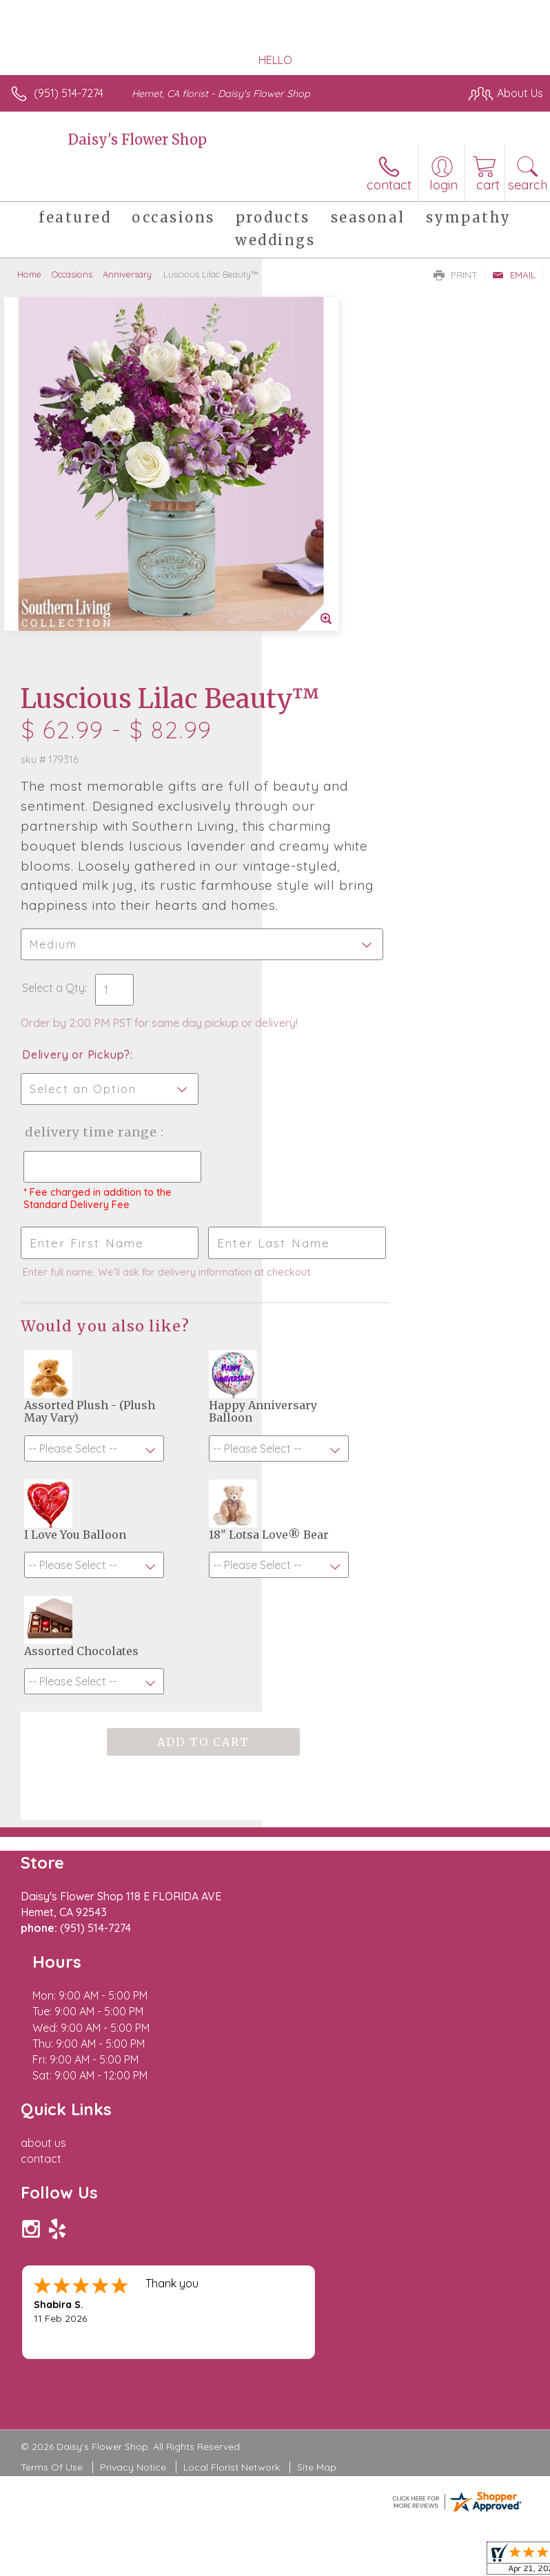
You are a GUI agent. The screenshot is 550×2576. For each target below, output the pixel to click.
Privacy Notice (133, 2121)
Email (514, 275)
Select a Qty (315, 684)
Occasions (72, 274)
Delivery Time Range (329, 855)
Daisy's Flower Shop (137, 139)
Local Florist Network (231, 2121)
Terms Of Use (52, 2121)
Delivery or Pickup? (338, 764)
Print (456, 275)
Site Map (316, 2121)
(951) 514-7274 (68, 93)
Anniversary (127, 274)
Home (29, 274)
